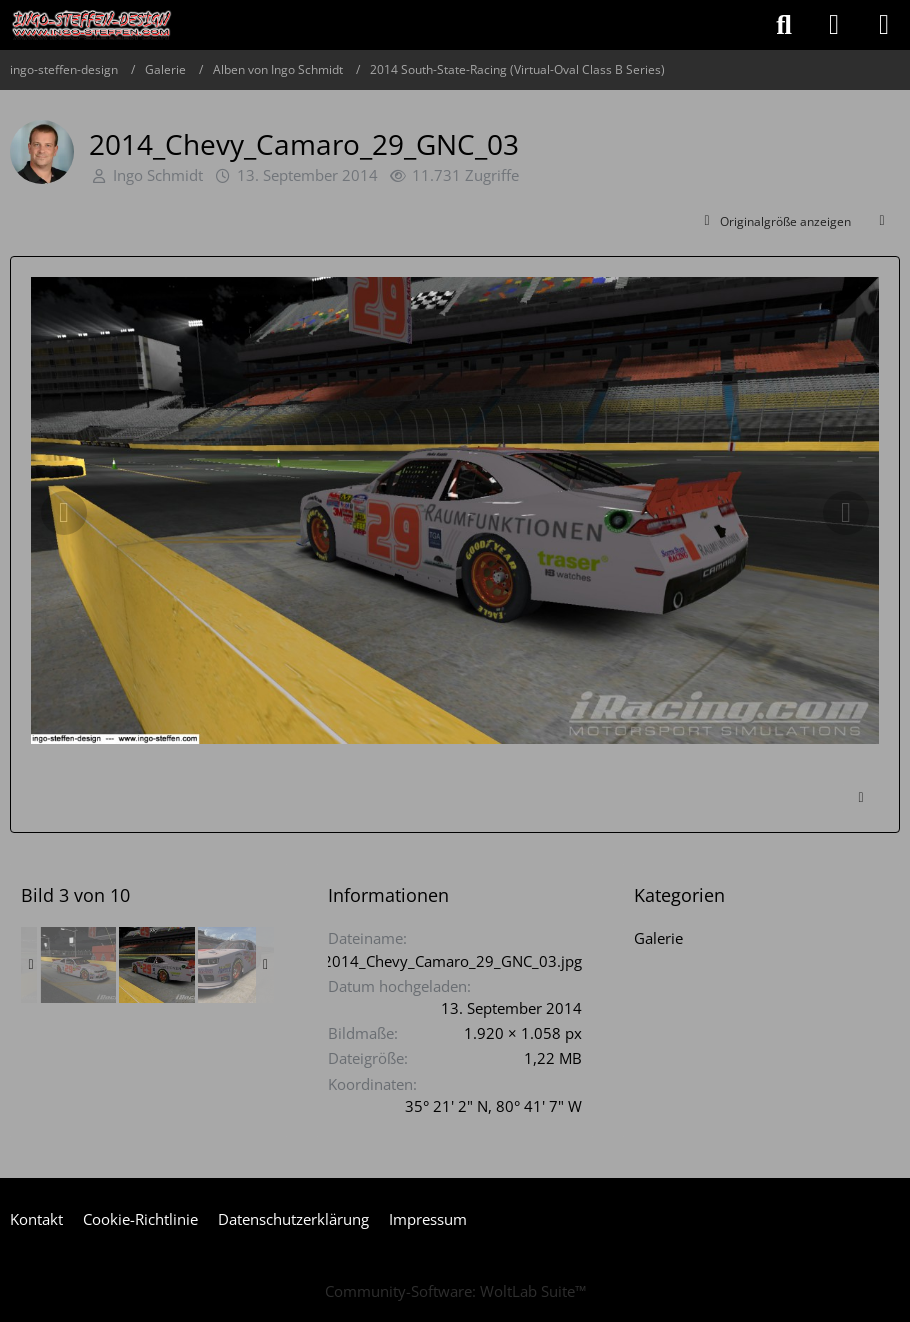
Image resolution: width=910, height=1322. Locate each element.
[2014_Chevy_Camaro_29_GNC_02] (78, 965)
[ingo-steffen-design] (92, 25)
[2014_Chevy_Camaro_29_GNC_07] (236, 965)
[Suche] (784, 25)
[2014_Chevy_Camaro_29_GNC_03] (157, 965)
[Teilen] (882, 222)
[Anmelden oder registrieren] (834, 25)
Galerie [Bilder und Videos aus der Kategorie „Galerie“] (658, 938)
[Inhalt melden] (861, 798)
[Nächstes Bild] (846, 513)
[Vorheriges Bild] (64, 513)
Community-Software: (455, 1291)
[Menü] (884, 25)
